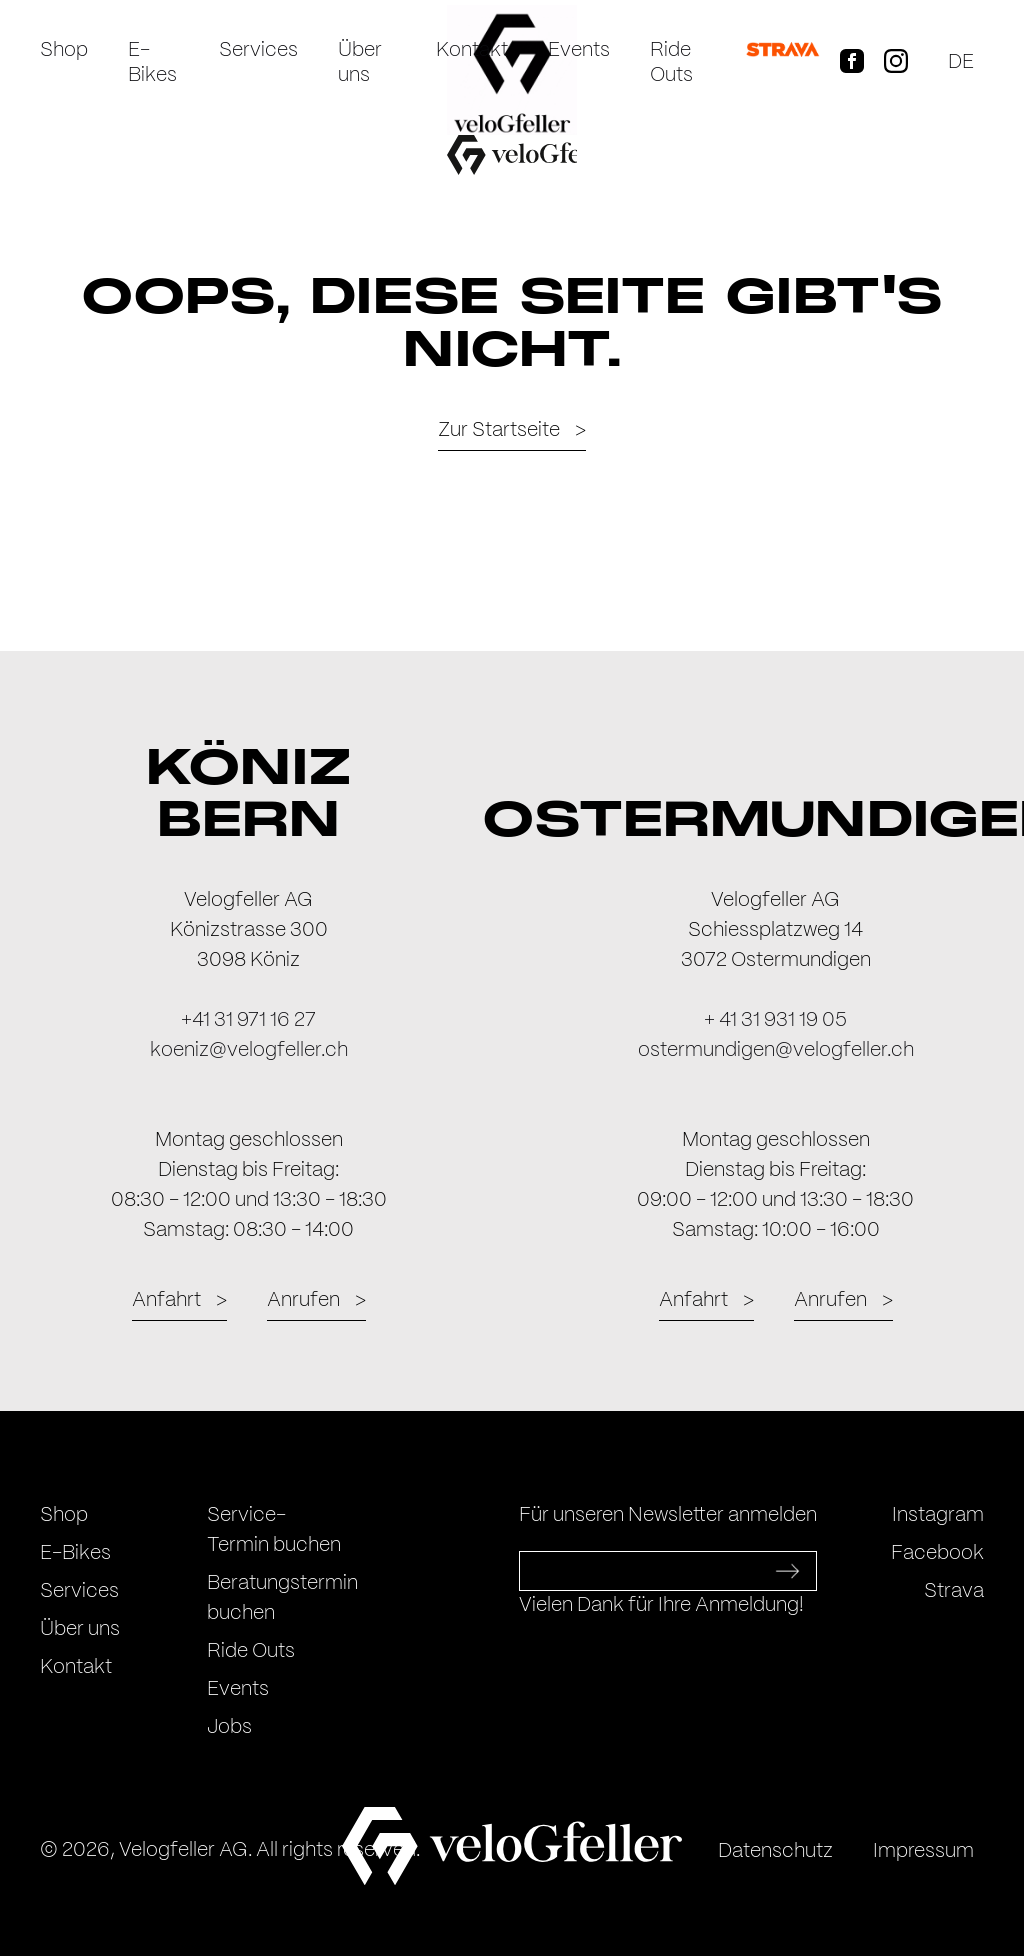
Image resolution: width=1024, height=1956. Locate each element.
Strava (954, 1591)
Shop (64, 50)
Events (579, 50)
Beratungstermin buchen (282, 1598)
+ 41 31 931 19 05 (775, 1020)
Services (258, 50)
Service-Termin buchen (274, 1530)
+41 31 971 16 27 (248, 1020)
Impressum (923, 1851)
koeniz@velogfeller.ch (249, 1050)
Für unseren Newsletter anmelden (668, 1515)
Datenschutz (775, 1851)
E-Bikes (152, 63)
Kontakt (472, 50)
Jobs (229, 1727)
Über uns (360, 63)
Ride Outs (671, 63)
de (961, 62)
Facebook (937, 1553)
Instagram (938, 1515)
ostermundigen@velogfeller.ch (776, 1050)
